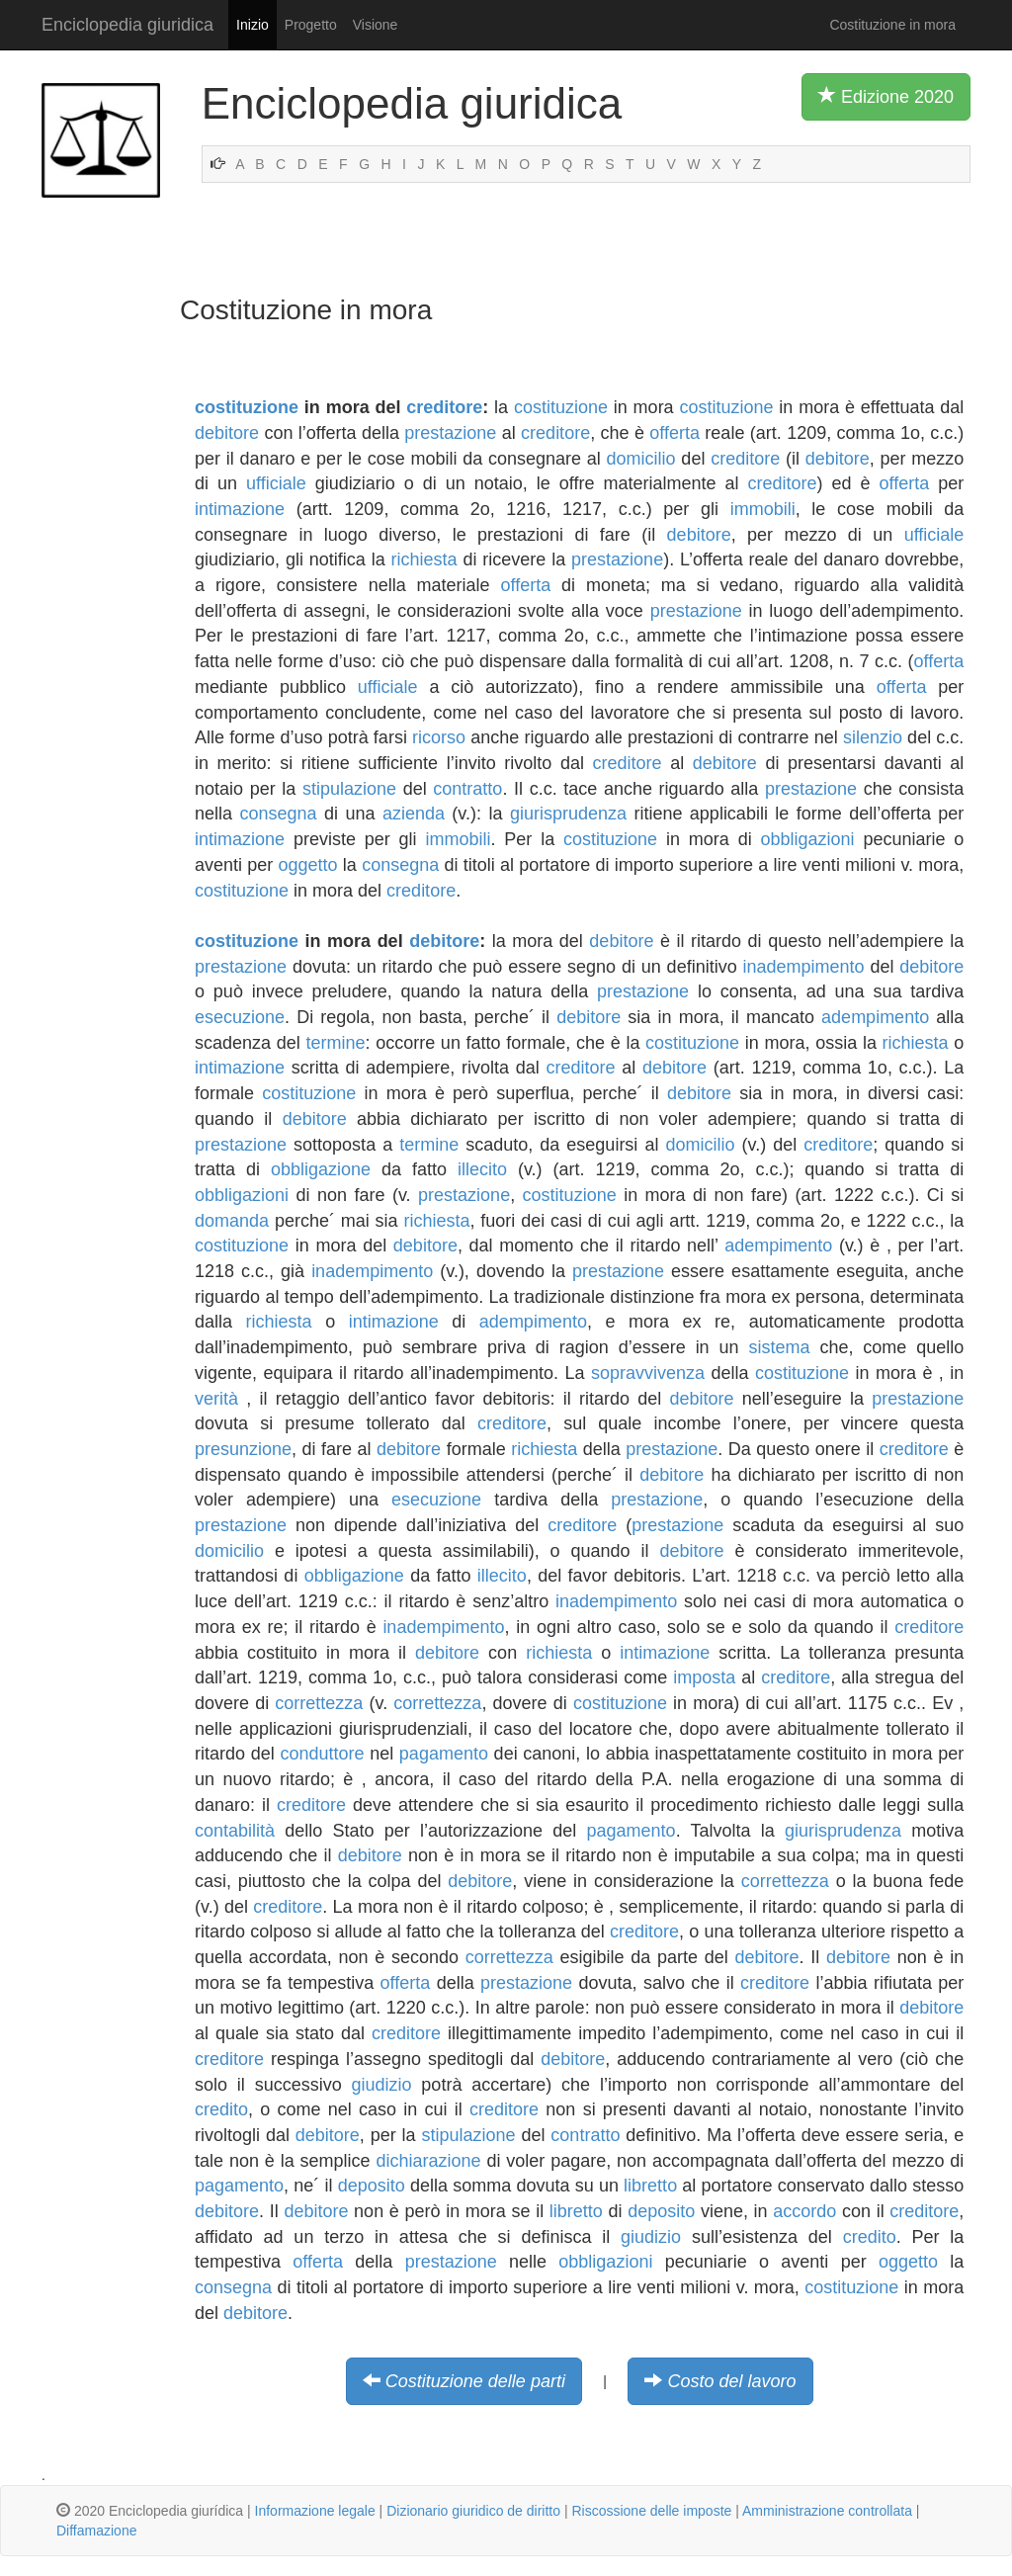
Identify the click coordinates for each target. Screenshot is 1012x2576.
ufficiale (276, 483)
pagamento (443, 1753)
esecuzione (240, 1017)
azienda (413, 813)
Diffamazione (96, 2530)
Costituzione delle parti (475, 2381)
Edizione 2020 (886, 96)
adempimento (875, 1017)
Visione (375, 25)
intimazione (240, 509)
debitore (227, 433)
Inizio (252, 25)
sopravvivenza (648, 1373)
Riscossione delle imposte (651, 2511)
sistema (778, 1347)
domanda (232, 1221)
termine (335, 1043)
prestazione (450, 433)
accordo (804, 2211)
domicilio (641, 459)
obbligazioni (807, 839)
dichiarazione (428, 2161)
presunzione (243, 1449)
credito (221, 2109)
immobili (763, 509)
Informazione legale (315, 2511)
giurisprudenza (568, 813)
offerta (674, 433)
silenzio (872, 737)
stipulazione (349, 789)
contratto (467, 789)
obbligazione (321, 1169)
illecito (482, 1169)
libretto (650, 2185)
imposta (704, 1677)
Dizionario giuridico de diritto (473, 2511)
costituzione (246, 407)
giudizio (382, 2085)
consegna (277, 813)
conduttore (322, 1753)
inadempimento (804, 967)
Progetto (311, 25)
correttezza (319, 1703)
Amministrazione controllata (827, 2511)
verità (216, 1399)
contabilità (235, 1831)
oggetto (308, 865)
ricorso (438, 737)
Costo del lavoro (731, 2381)
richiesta (424, 559)
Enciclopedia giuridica (127, 25)
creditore (444, 407)
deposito (371, 2185)
